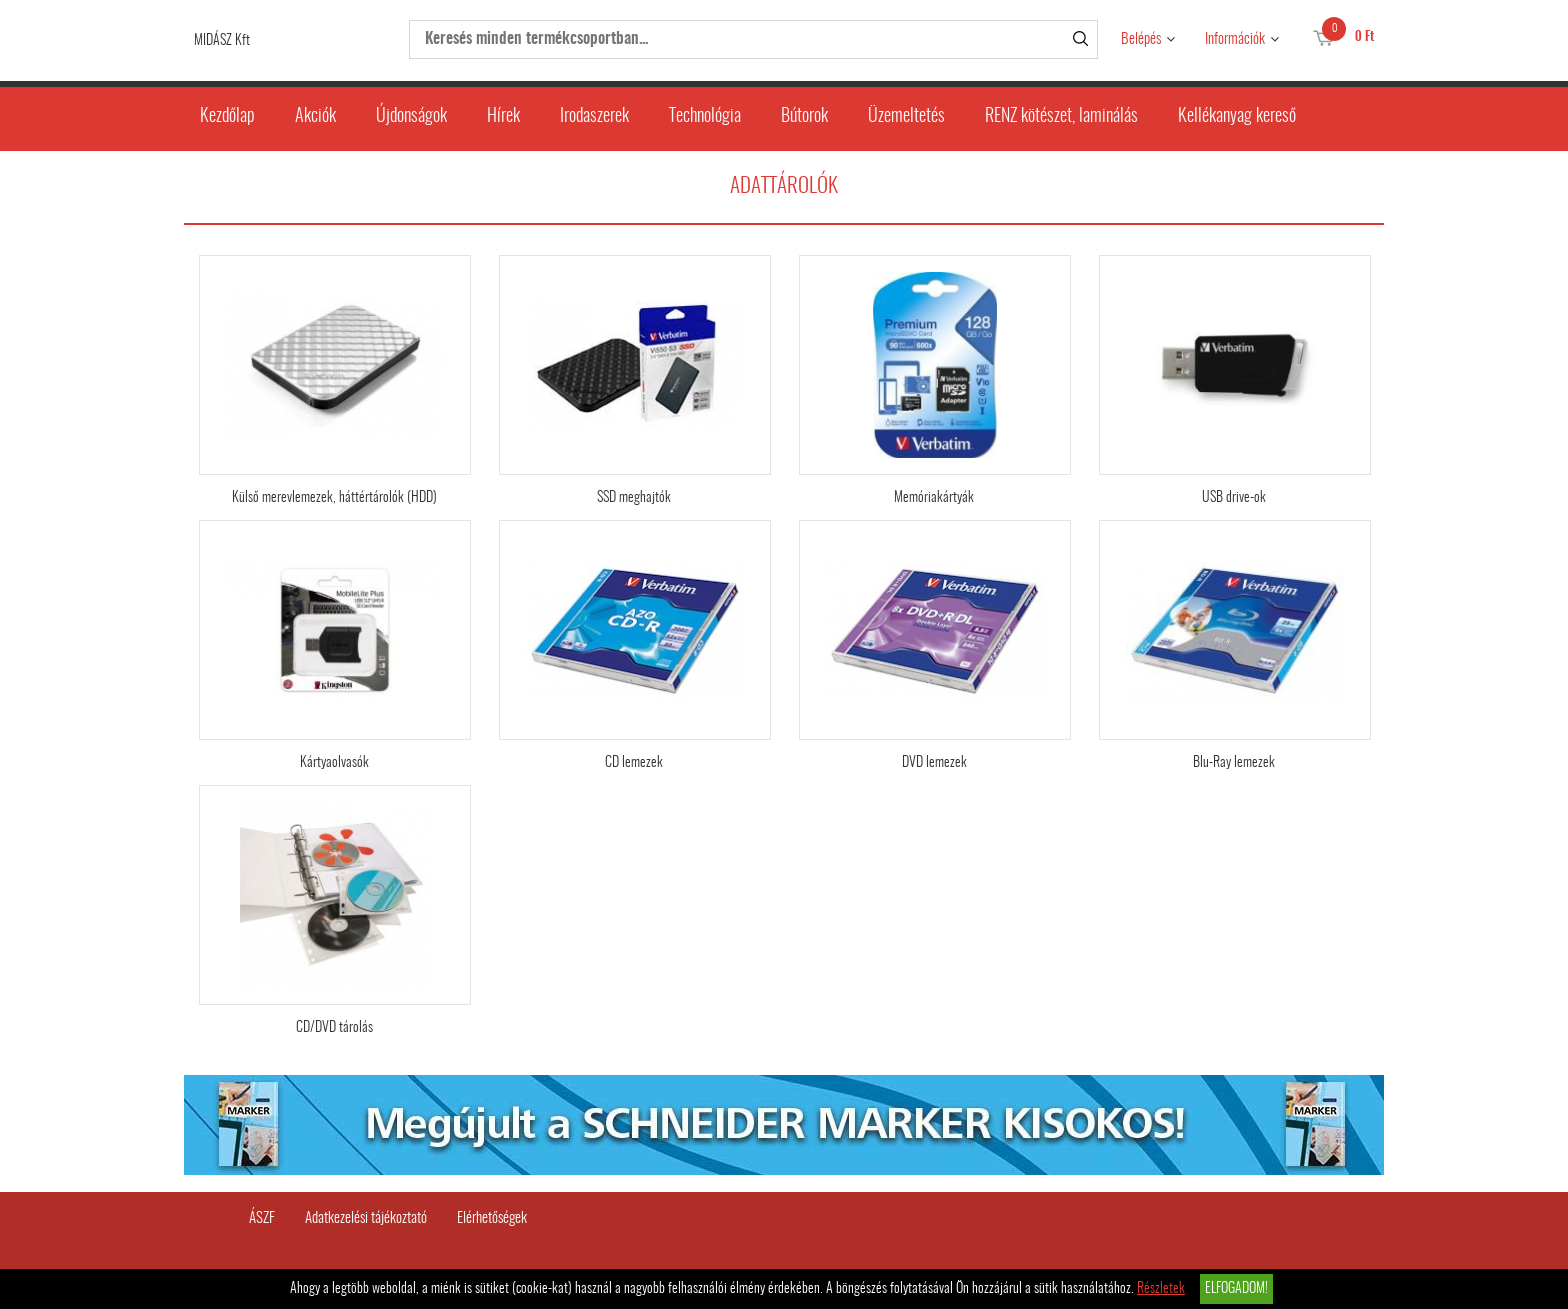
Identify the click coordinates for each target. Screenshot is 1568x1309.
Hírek (503, 117)
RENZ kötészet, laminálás (1061, 117)
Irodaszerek (594, 117)
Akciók (315, 117)
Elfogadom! (1236, 1289)
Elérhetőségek (492, 1218)
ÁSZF (262, 1218)
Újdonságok (411, 117)
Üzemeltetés (906, 117)
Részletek (1161, 1289)
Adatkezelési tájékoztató (366, 1218)
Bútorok (804, 117)
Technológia (705, 117)
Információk (1235, 39)
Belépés (1141, 39)
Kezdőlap (227, 117)
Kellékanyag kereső (1237, 117)
